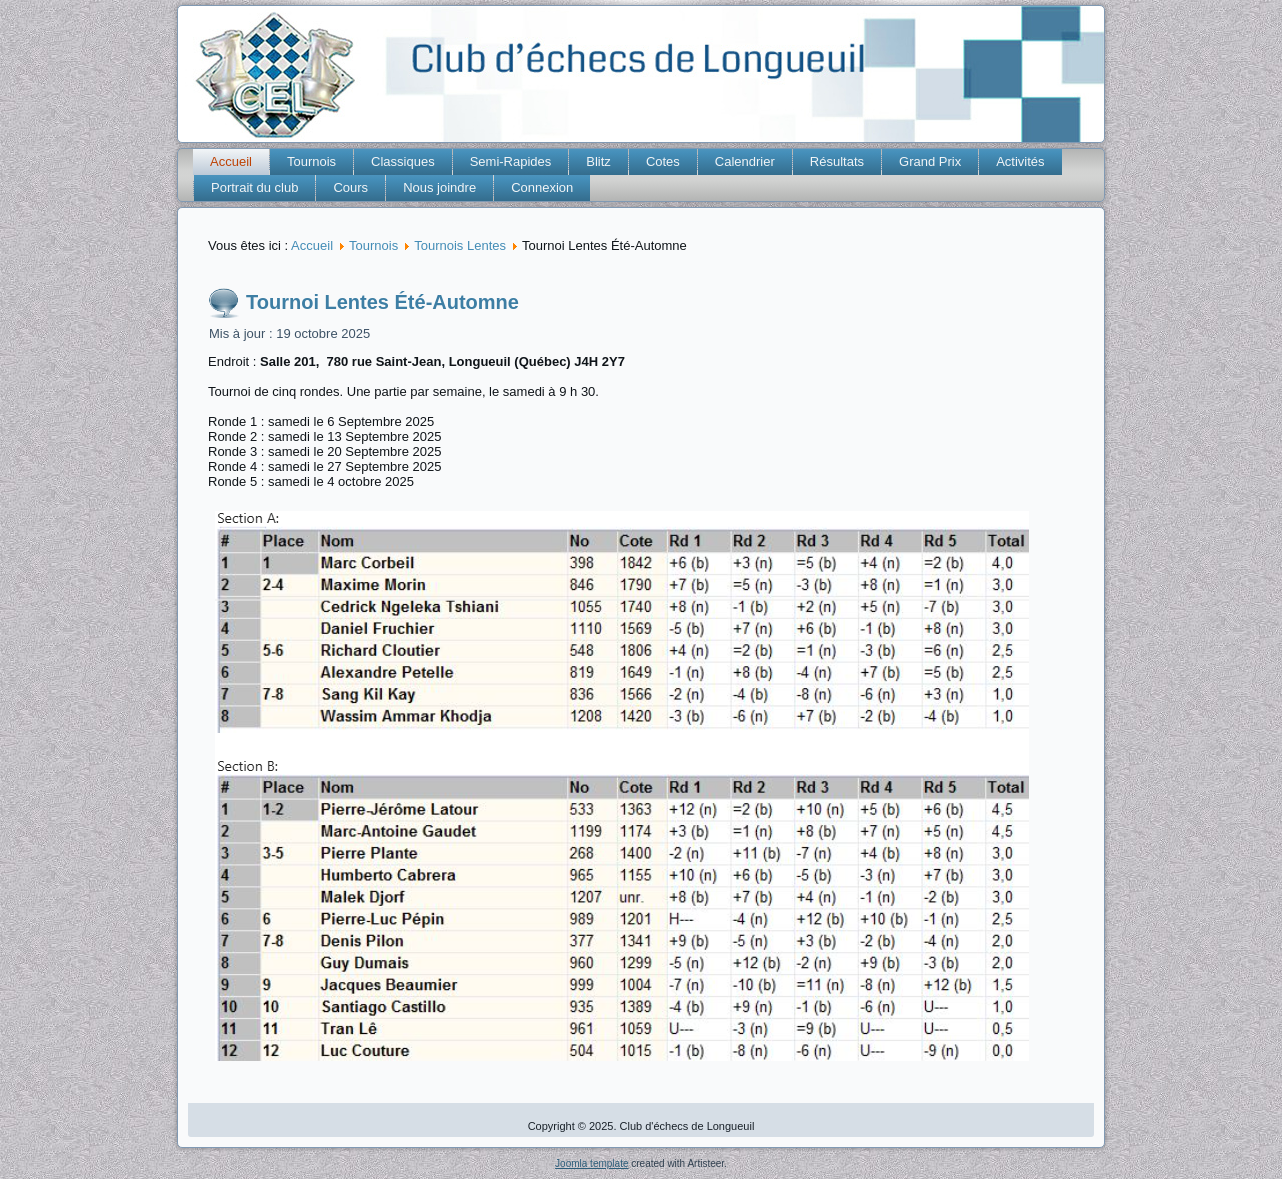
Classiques (403, 161)
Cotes (663, 161)
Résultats (837, 161)
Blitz (598, 161)
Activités (1020, 161)
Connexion (542, 187)
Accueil (231, 161)
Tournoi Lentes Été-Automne (382, 302)
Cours (350, 187)
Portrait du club (254, 187)
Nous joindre (439, 187)
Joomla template (591, 1163)
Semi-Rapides (511, 161)
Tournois (311, 161)
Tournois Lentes (460, 245)
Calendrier (745, 161)
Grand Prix (930, 161)
